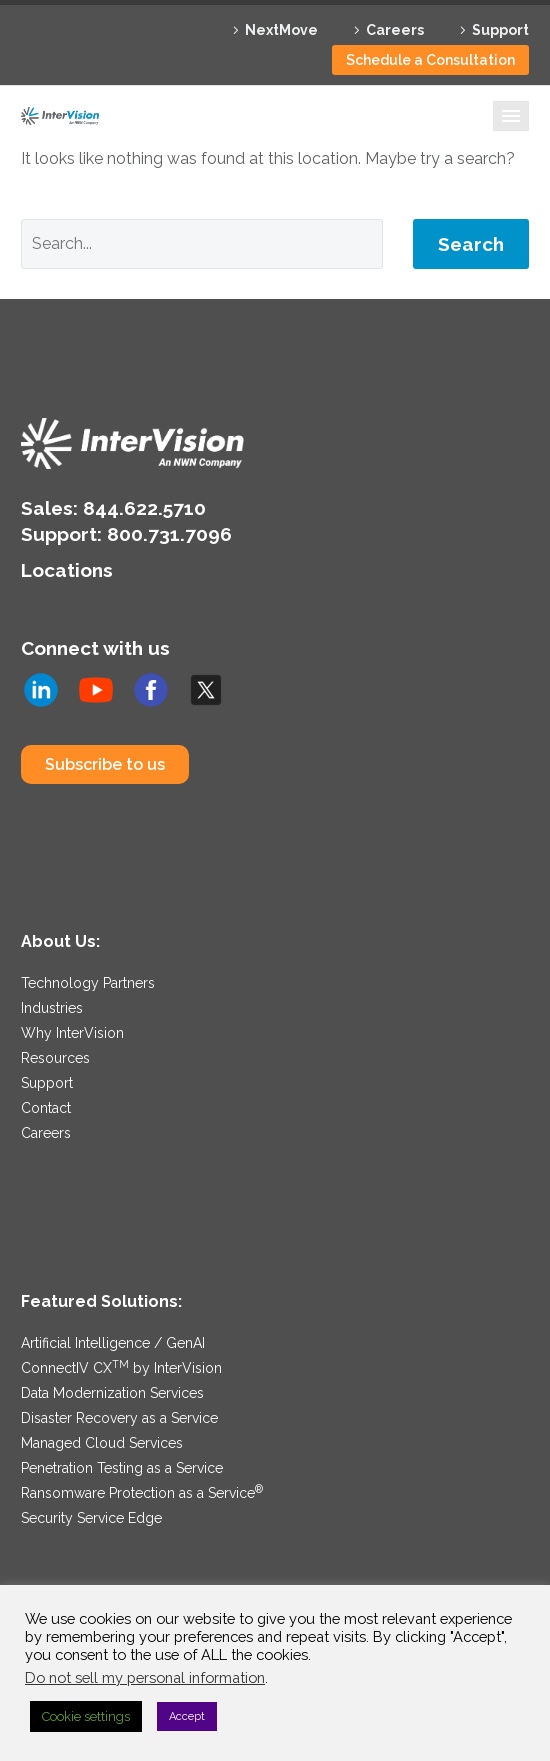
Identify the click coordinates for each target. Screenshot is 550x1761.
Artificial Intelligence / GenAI (113, 1343)
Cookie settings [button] (86, 1716)
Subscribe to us (105, 764)
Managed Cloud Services (102, 1443)
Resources (55, 1058)
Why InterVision (72, 1033)
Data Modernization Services (112, 1393)
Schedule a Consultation (430, 60)
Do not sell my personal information (145, 1677)
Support (500, 30)
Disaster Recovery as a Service (119, 1418)
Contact (46, 1108)
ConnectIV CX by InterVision (121, 1368)
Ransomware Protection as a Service (142, 1493)
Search (471, 244)
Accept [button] (187, 1716)
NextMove (281, 30)
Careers (395, 30)
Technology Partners (88, 983)
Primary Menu (511, 116)
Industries (52, 1008)
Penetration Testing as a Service (122, 1468)
